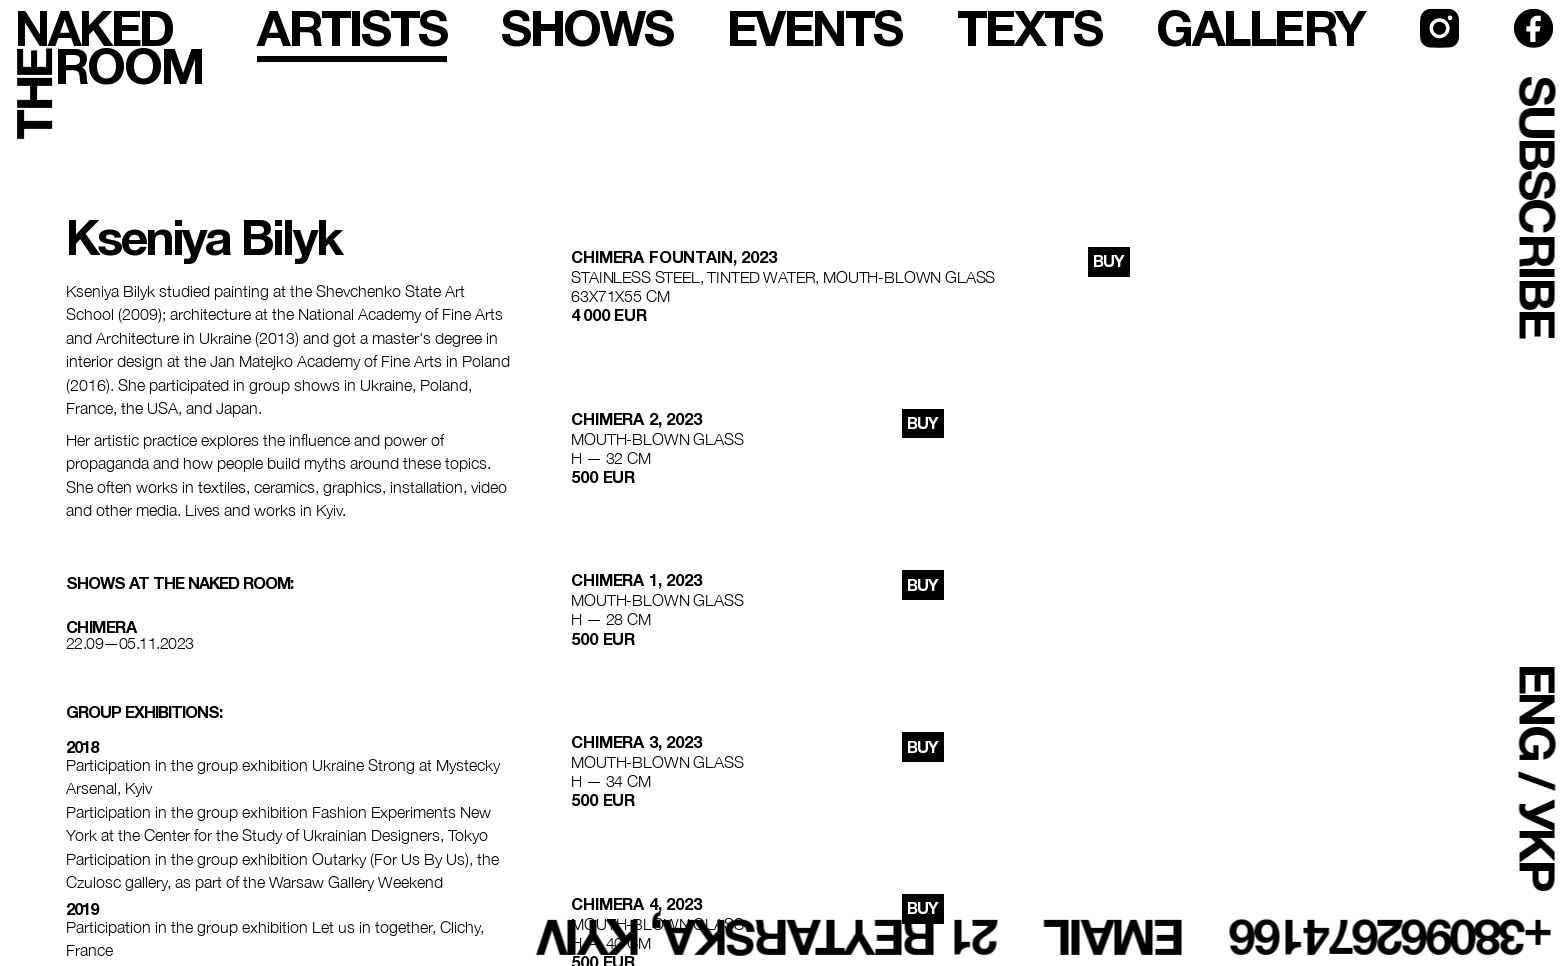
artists (352, 29)
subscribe (1537, 207)
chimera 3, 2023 (636, 742)
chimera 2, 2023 (636, 419)
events (814, 29)
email (1115, 937)
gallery (1260, 29)
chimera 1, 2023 (636, 580)
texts (1029, 29)
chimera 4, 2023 (636, 904)
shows (586, 29)
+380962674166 (1392, 937)
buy (1108, 261)
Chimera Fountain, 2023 (673, 257)
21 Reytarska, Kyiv (769, 937)
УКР (1537, 844)
